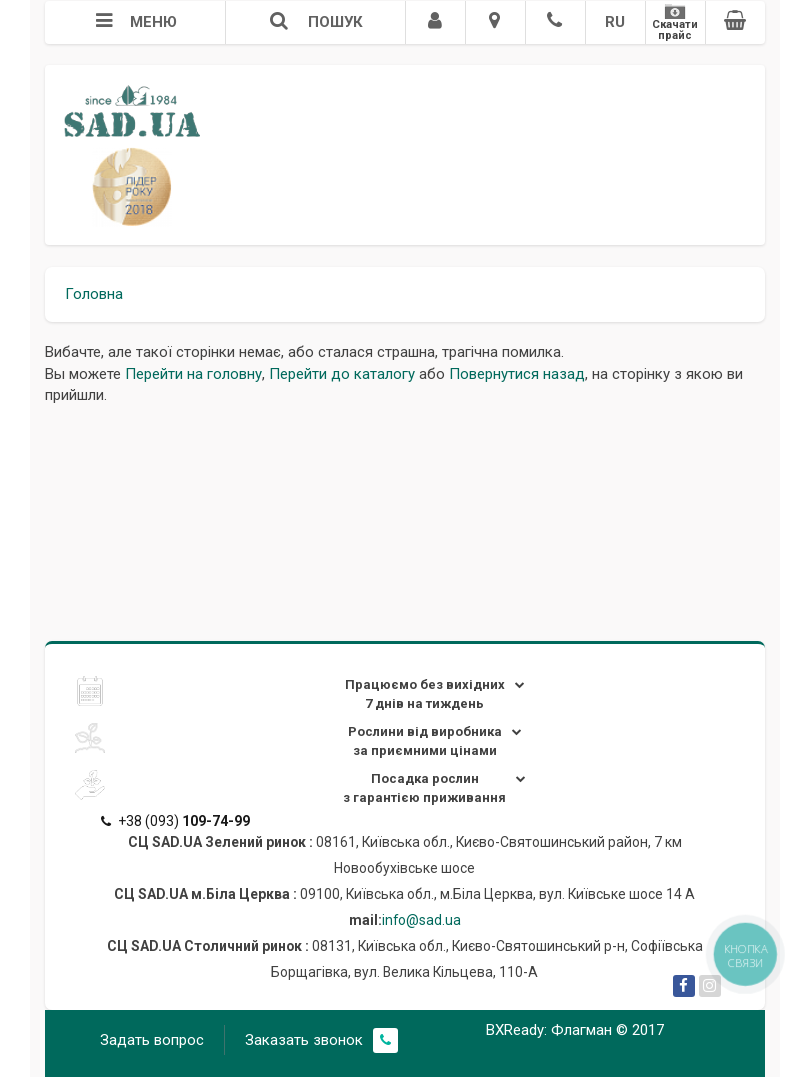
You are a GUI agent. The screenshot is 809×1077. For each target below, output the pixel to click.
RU (615, 22)
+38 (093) (175, 821)
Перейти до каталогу (342, 374)
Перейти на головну (193, 374)
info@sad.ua (421, 920)
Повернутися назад (517, 374)
